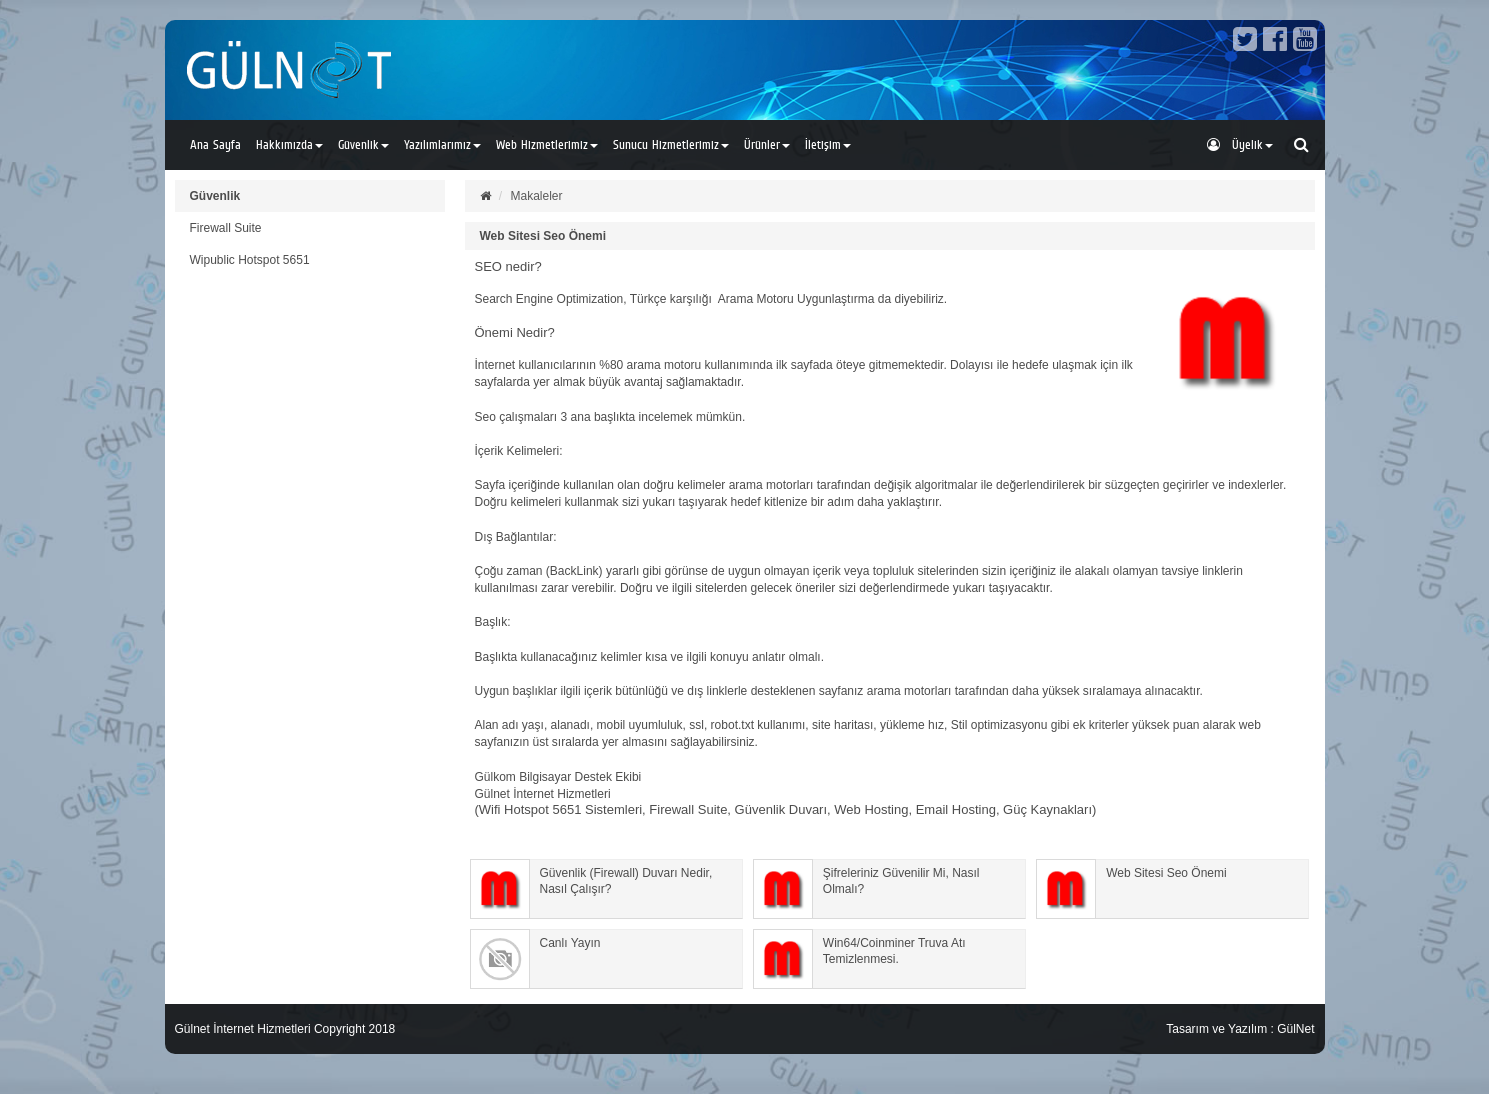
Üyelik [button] (1240, 144)
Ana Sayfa (215, 144)
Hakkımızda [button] (289, 144)
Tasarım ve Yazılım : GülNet (1240, 1029)
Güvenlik (215, 196)
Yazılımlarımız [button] (442, 144)
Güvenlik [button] (363, 144)
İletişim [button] (828, 144)
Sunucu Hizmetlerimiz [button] (671, 144)
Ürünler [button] (767, 144)
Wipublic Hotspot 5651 (250, 260)
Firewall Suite (226, 228)
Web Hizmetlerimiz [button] (547, 144)
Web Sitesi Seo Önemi (543, 236)
